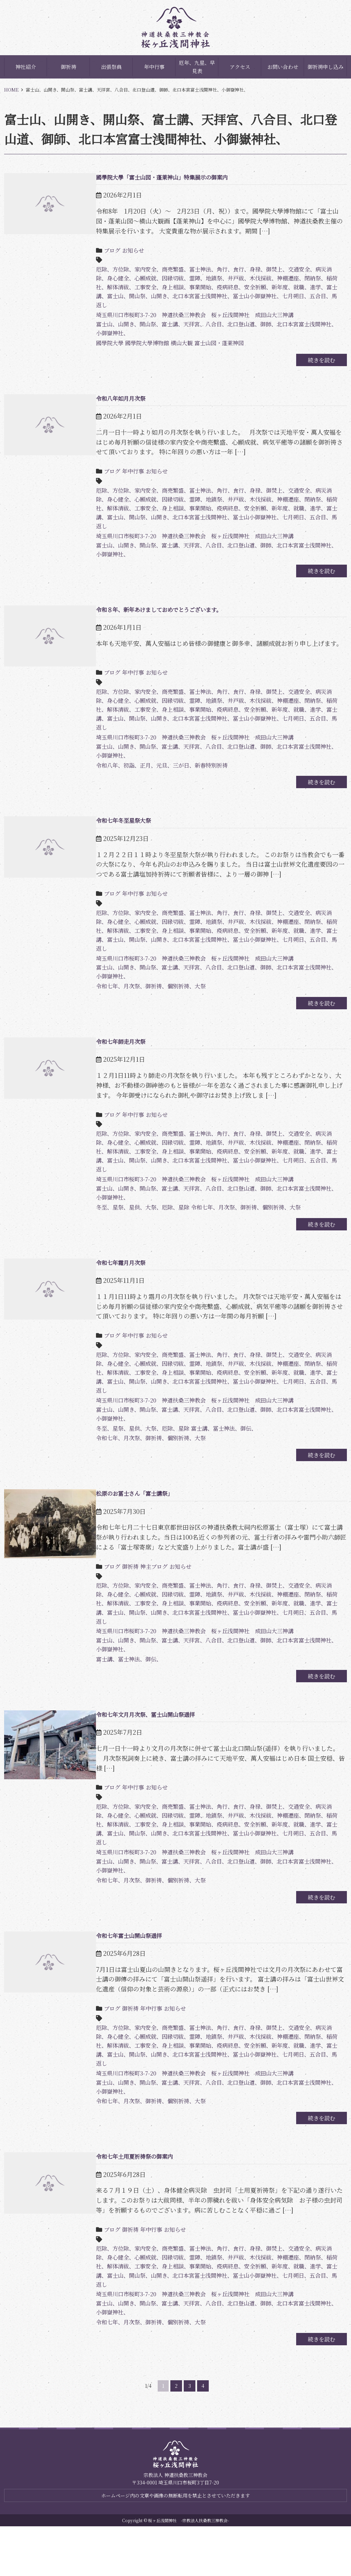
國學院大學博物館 (136, 348)
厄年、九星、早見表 (197, 66)
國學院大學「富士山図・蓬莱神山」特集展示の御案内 (154, 176)
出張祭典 (111, 66)
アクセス (240, 66)
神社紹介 (25, 66)
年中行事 (154, 66)
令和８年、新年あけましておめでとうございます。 (150, 622)
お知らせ (120, 249)
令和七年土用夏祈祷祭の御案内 (123, 2199)
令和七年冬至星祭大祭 (110, 831)
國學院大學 (95, 348)
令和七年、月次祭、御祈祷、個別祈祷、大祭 (141, 1002)
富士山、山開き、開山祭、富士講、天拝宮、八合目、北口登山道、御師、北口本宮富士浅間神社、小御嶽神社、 (209, 333)
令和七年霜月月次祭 (107, 1287)
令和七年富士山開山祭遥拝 (117, 1971)
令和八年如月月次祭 (107, 404)
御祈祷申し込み (325, 66)
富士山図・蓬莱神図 (217, 348)
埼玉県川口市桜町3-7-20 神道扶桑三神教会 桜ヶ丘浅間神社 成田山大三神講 (190, 318)
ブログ (96, 249)
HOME (11, 89)
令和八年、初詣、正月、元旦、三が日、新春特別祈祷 (154, 774)
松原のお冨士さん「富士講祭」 (123, 1525)
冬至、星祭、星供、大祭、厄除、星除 (132, 1230)
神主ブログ (143, 1597)
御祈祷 (68, 66)
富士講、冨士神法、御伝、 (223, 1458)
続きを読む (316, 366)
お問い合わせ (282, 66)
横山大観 (175, 348)
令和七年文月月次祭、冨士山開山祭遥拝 (135, 1753)
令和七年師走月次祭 (107, 1059)
